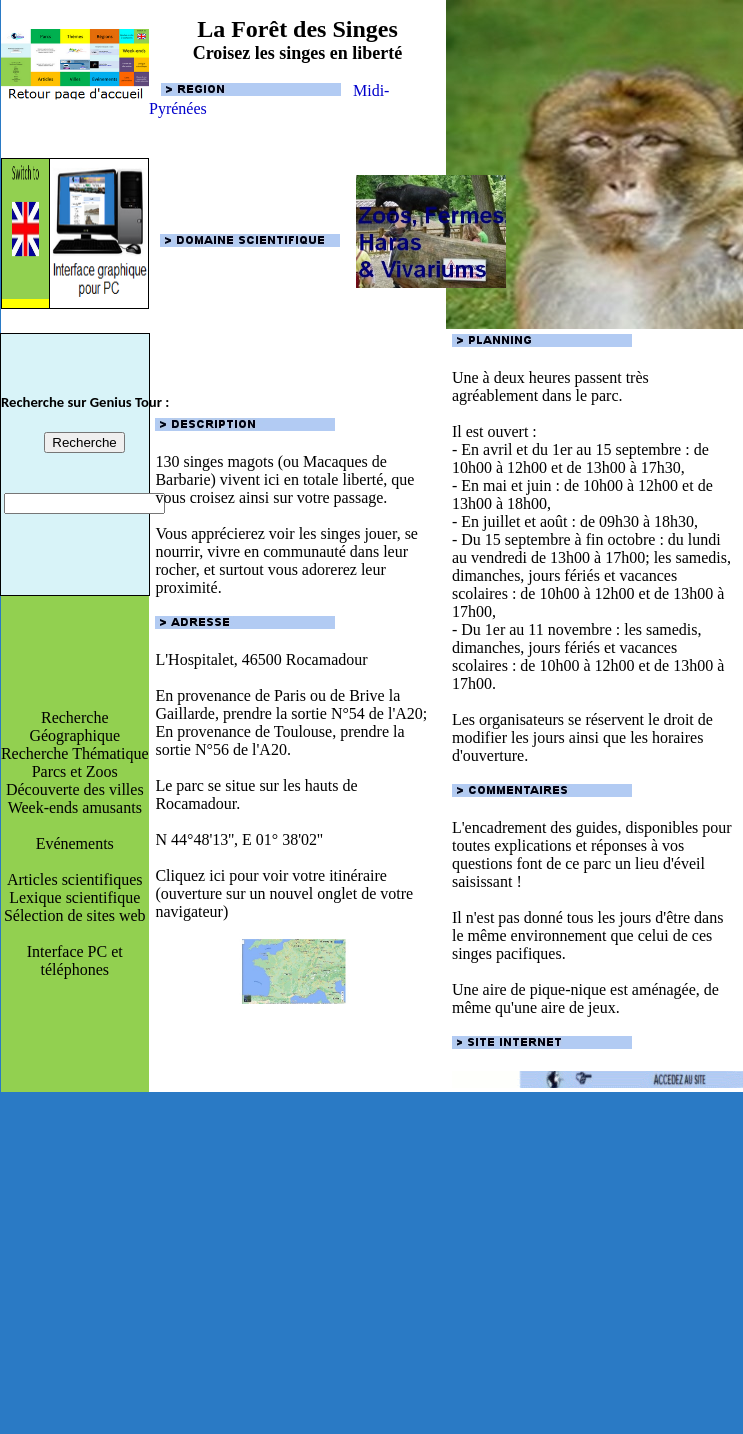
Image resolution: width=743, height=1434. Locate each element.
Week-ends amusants (75, 807)
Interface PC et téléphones (75, 960)
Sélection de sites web (75, 915)
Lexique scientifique (74, 897)
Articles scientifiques (75, 879)
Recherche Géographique (74, 726)
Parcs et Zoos (75, 771)
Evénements (75, 843)
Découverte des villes (75, 789)
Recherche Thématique (75, 753)
